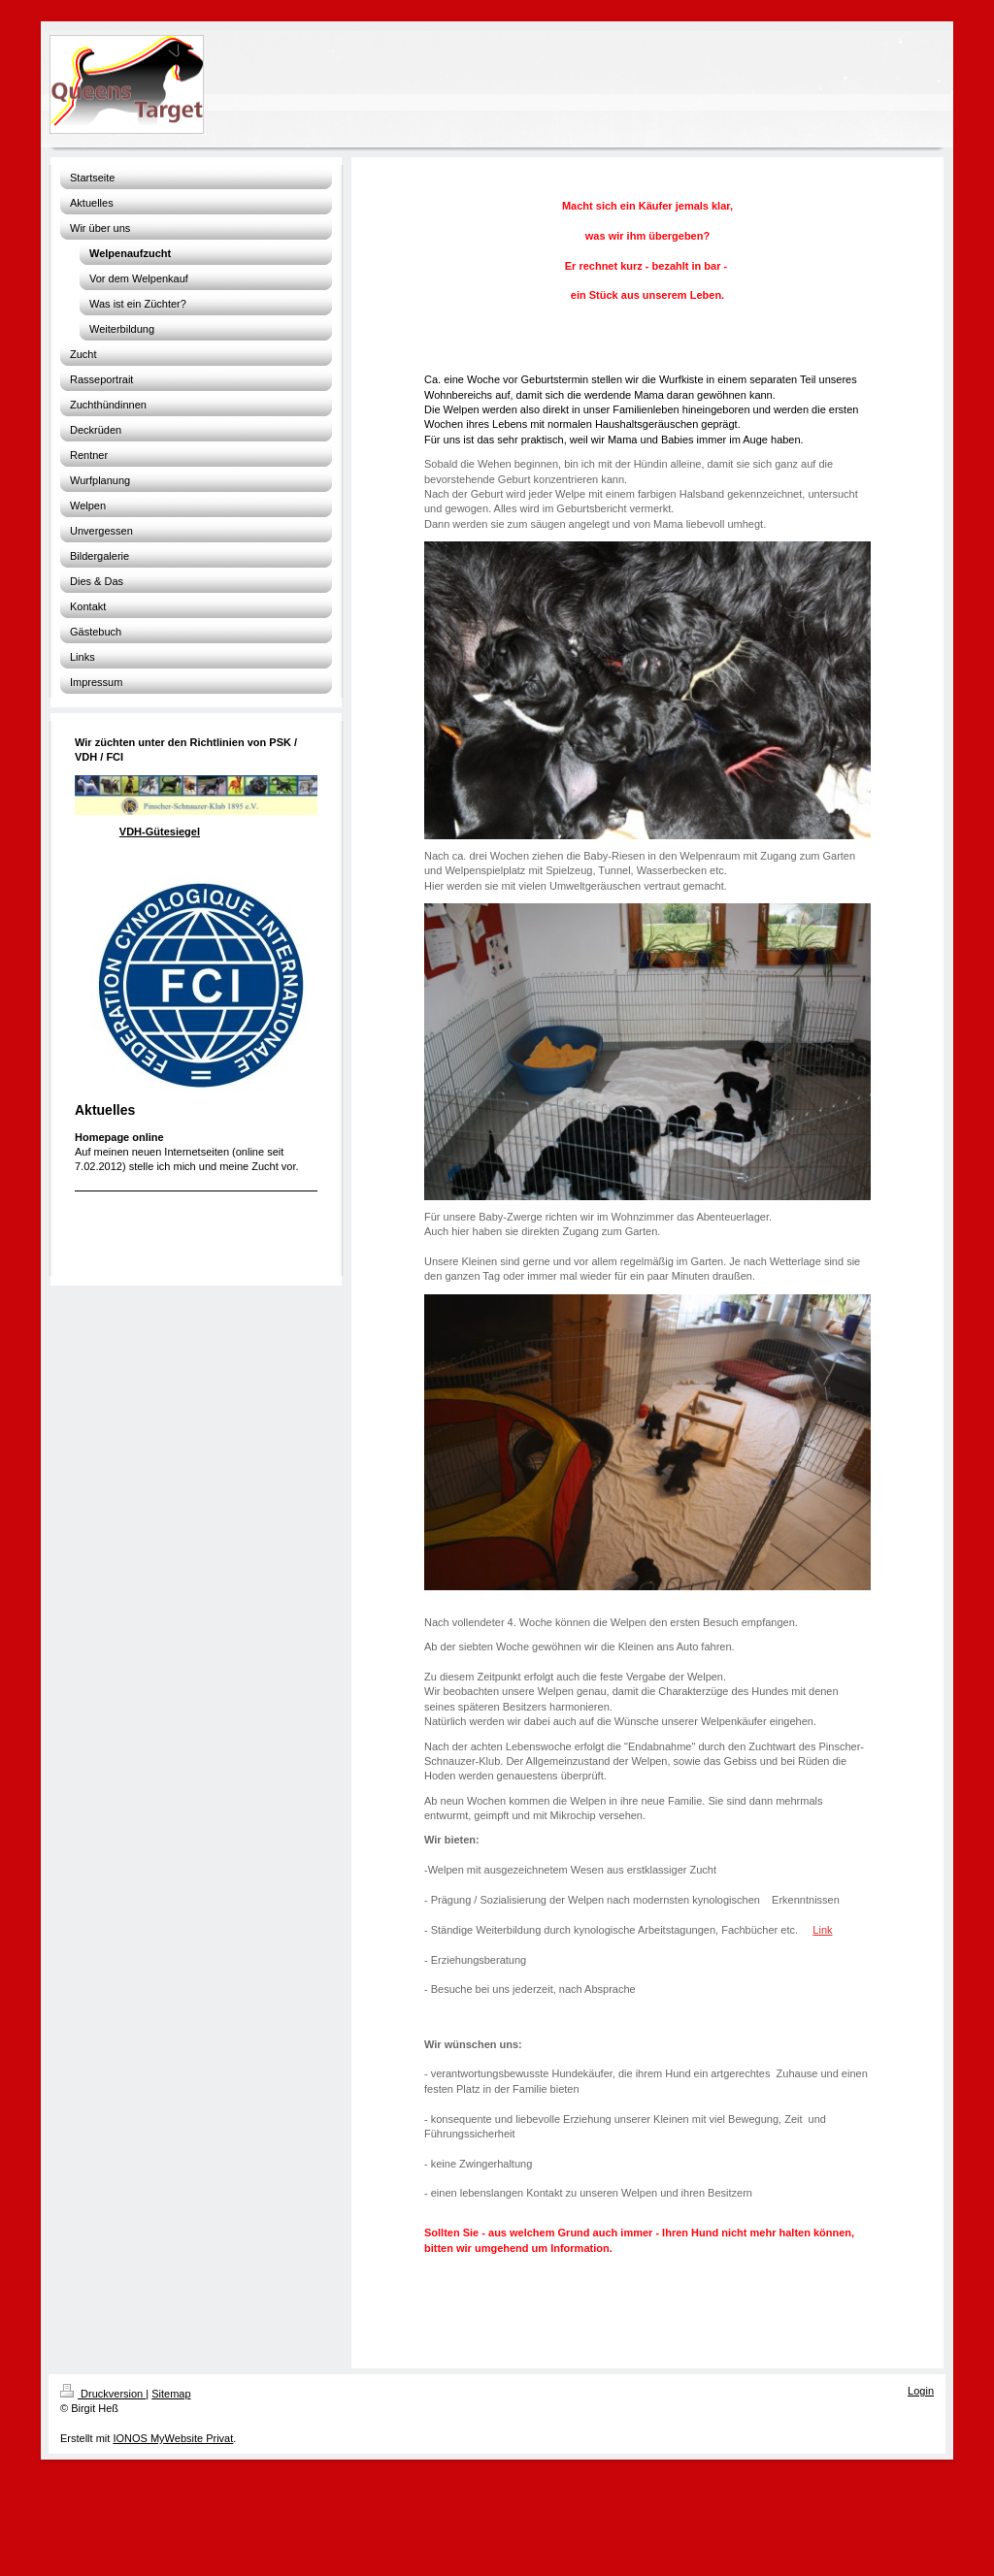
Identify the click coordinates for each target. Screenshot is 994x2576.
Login (921, 2391)
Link (822, 1930)
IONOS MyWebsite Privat (173, 2438)
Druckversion (103, 2393)
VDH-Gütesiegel (159, 831)
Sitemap (170, 2393)
